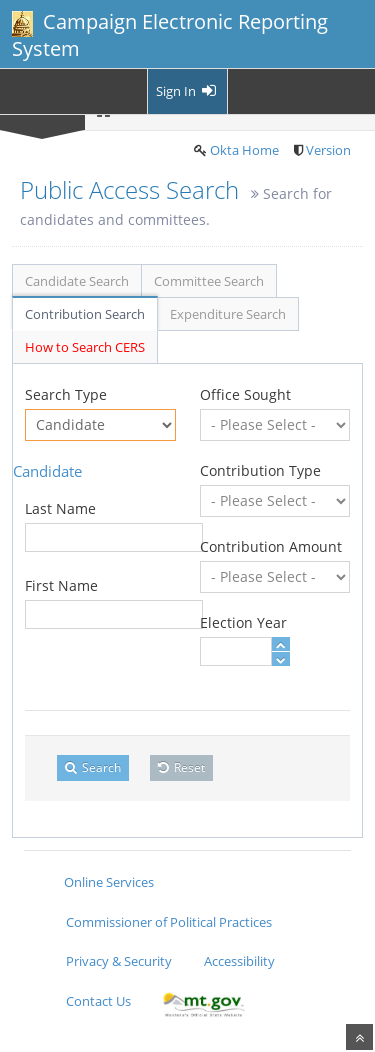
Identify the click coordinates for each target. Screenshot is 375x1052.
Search (93, 767)
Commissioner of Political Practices (169, 922)
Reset (181, 767)
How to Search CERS (85, 347)
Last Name (60, 508)
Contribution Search (85, 314)
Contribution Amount (271, 546)
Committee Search (209, 281)
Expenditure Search (228, 314)
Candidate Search (77, 281)
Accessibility (239, 961)
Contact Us (98, 1001)
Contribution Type (260, 470)
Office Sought (245, 394)
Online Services (109, 882)
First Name (61, 585)
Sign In (187, 91)
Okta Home (244, 150)
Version (328, 150)
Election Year (243, 622)
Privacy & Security (119, 961)
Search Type (66, 394)
